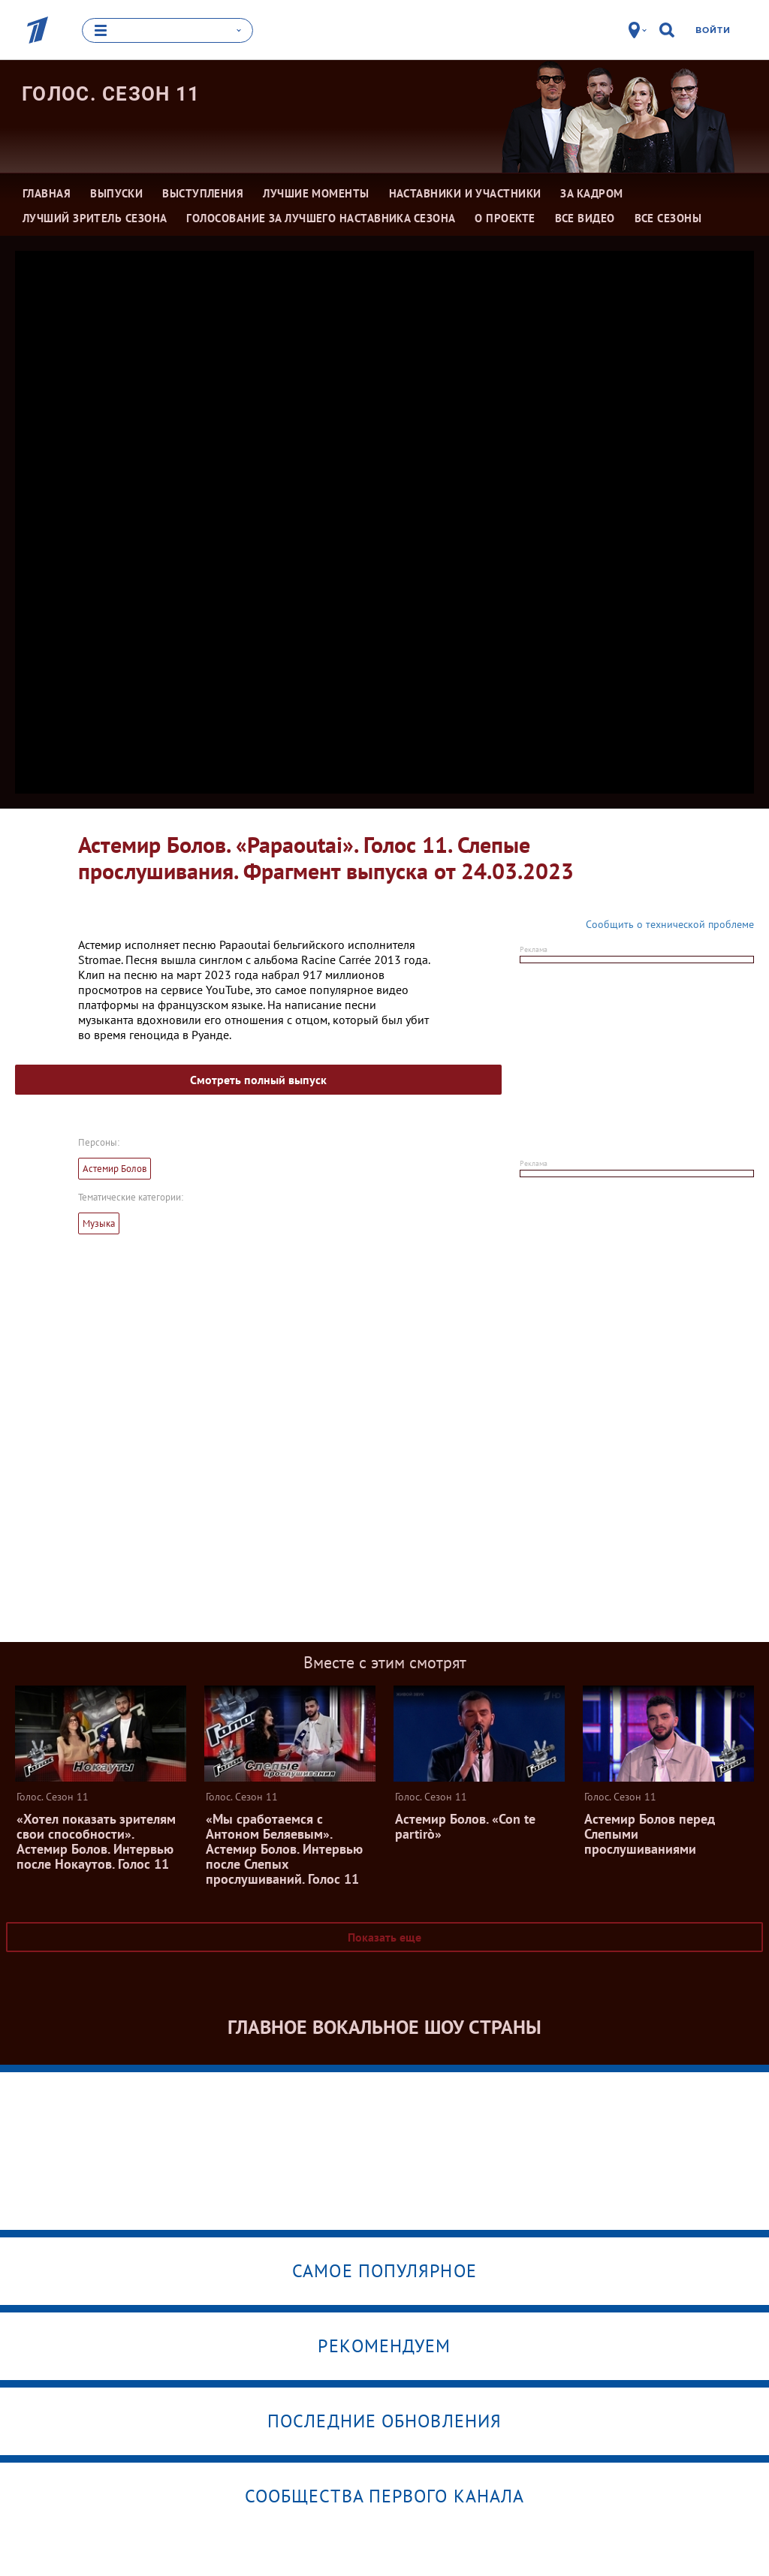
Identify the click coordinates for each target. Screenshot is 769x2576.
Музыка (99, 1223)
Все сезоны (668, 217)
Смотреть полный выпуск (258, 1079)
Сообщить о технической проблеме (670, 924)
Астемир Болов (114, 1168)
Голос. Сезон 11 (111, 93)
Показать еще (384, 1937)
